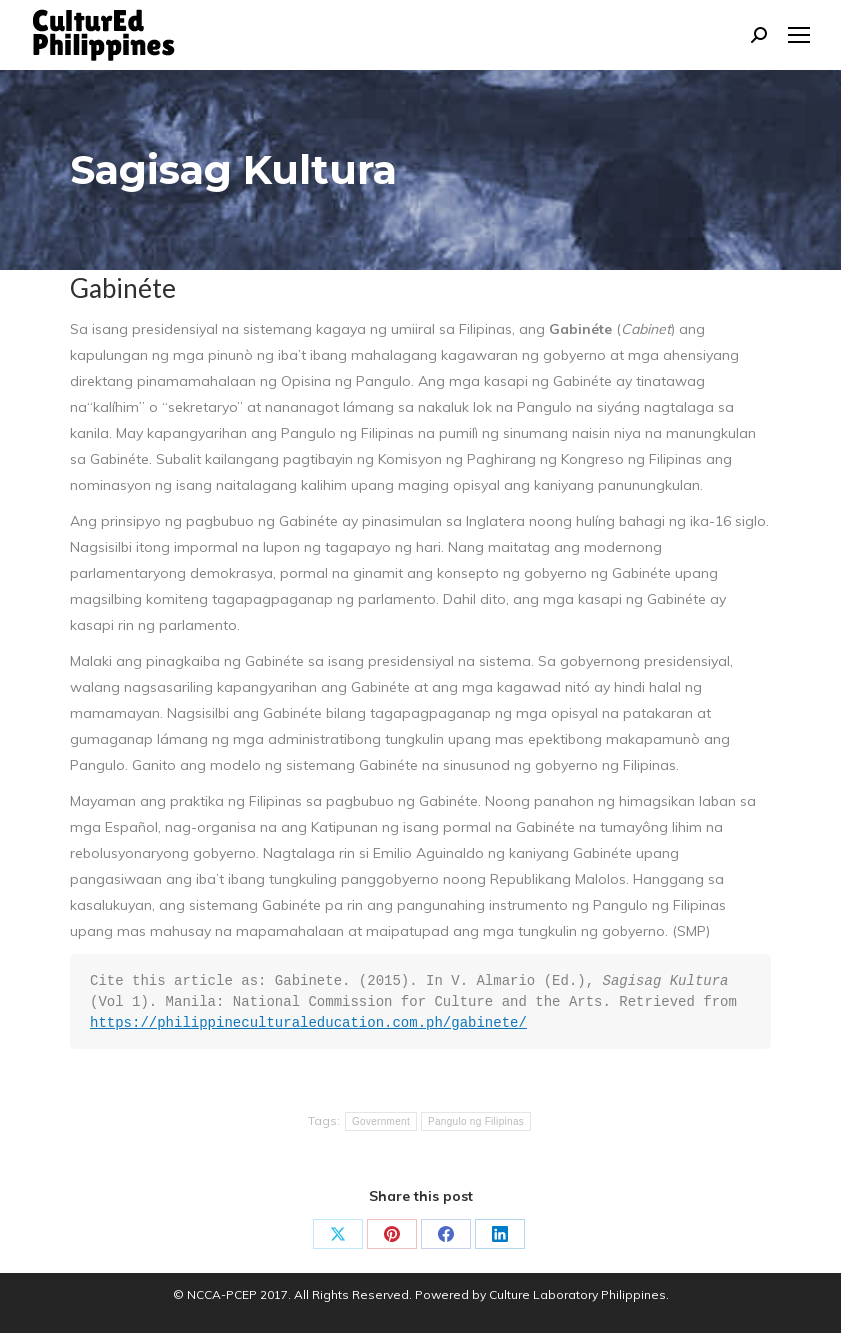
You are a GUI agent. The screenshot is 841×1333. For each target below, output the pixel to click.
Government (381, 1121)
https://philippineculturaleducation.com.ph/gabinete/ (308, 1023)
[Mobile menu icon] (799, 35)
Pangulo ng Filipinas (476, 1121)
